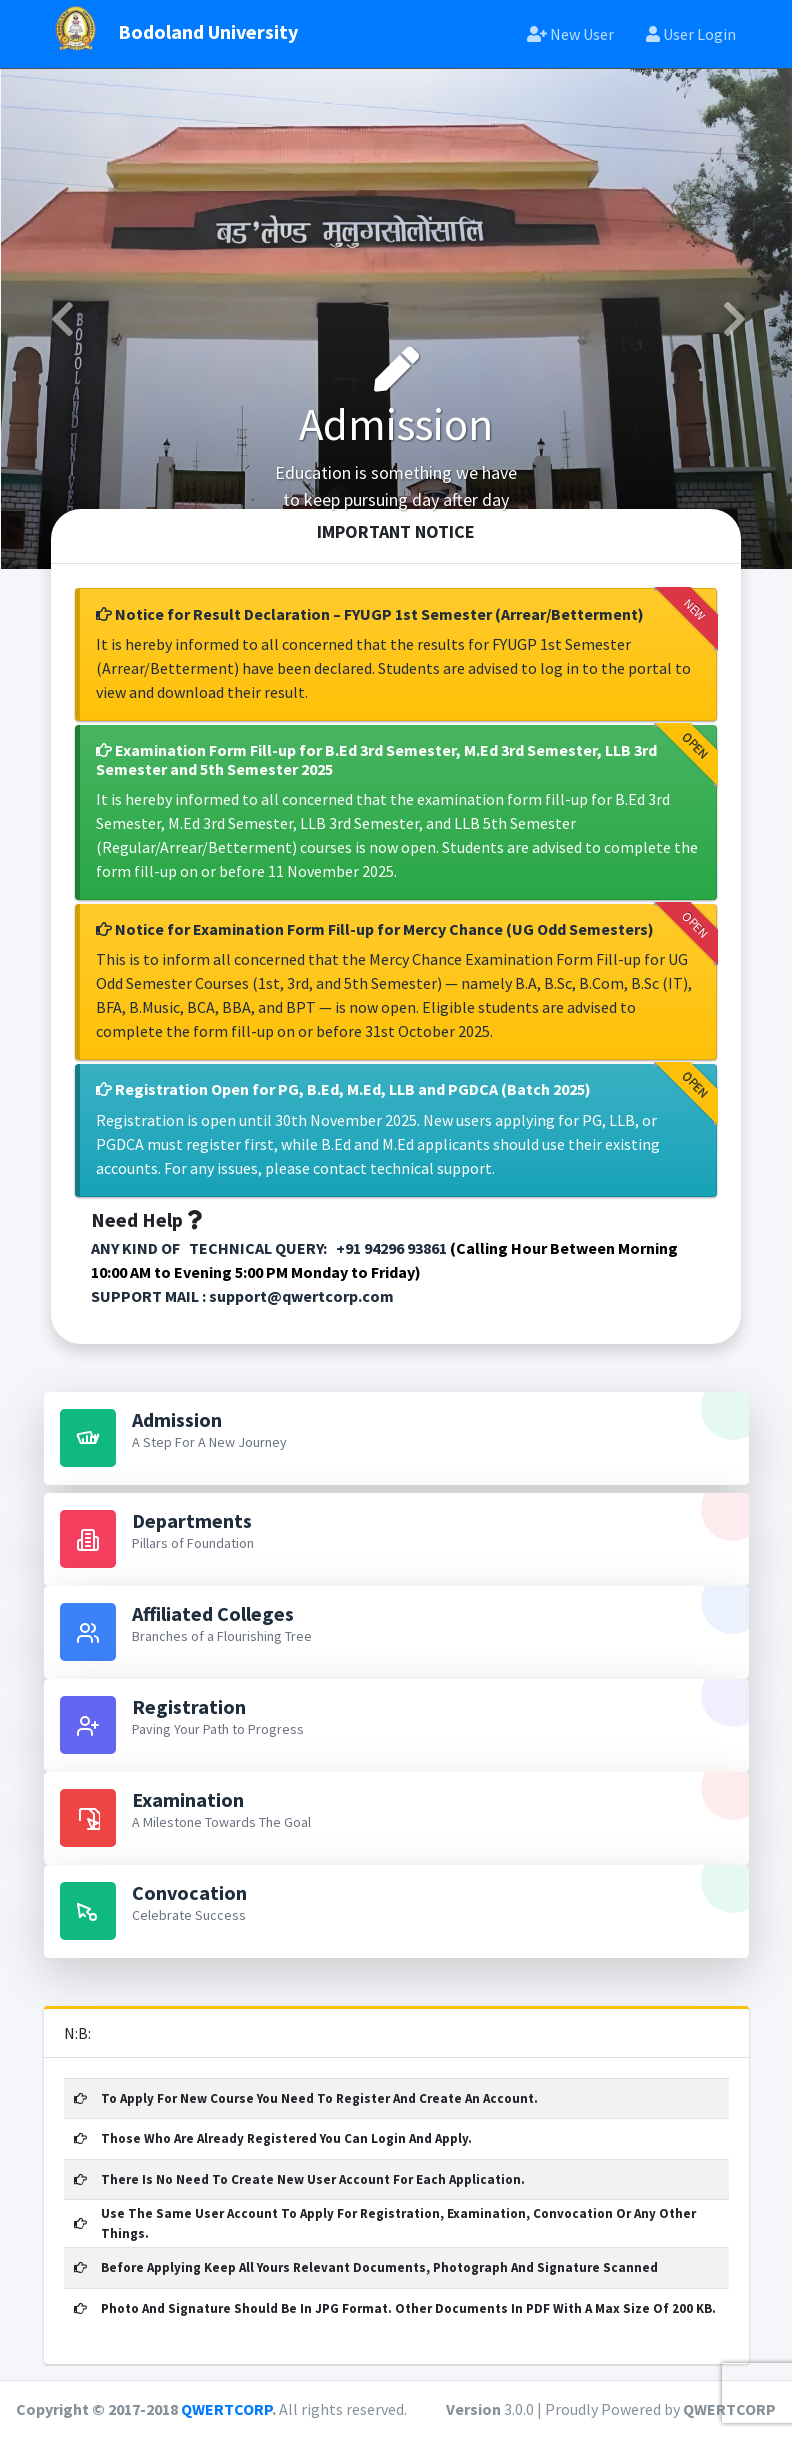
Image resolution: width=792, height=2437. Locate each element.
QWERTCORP (226, 2409)
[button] (60, 319)
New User (570, 34)
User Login (691, 34)
